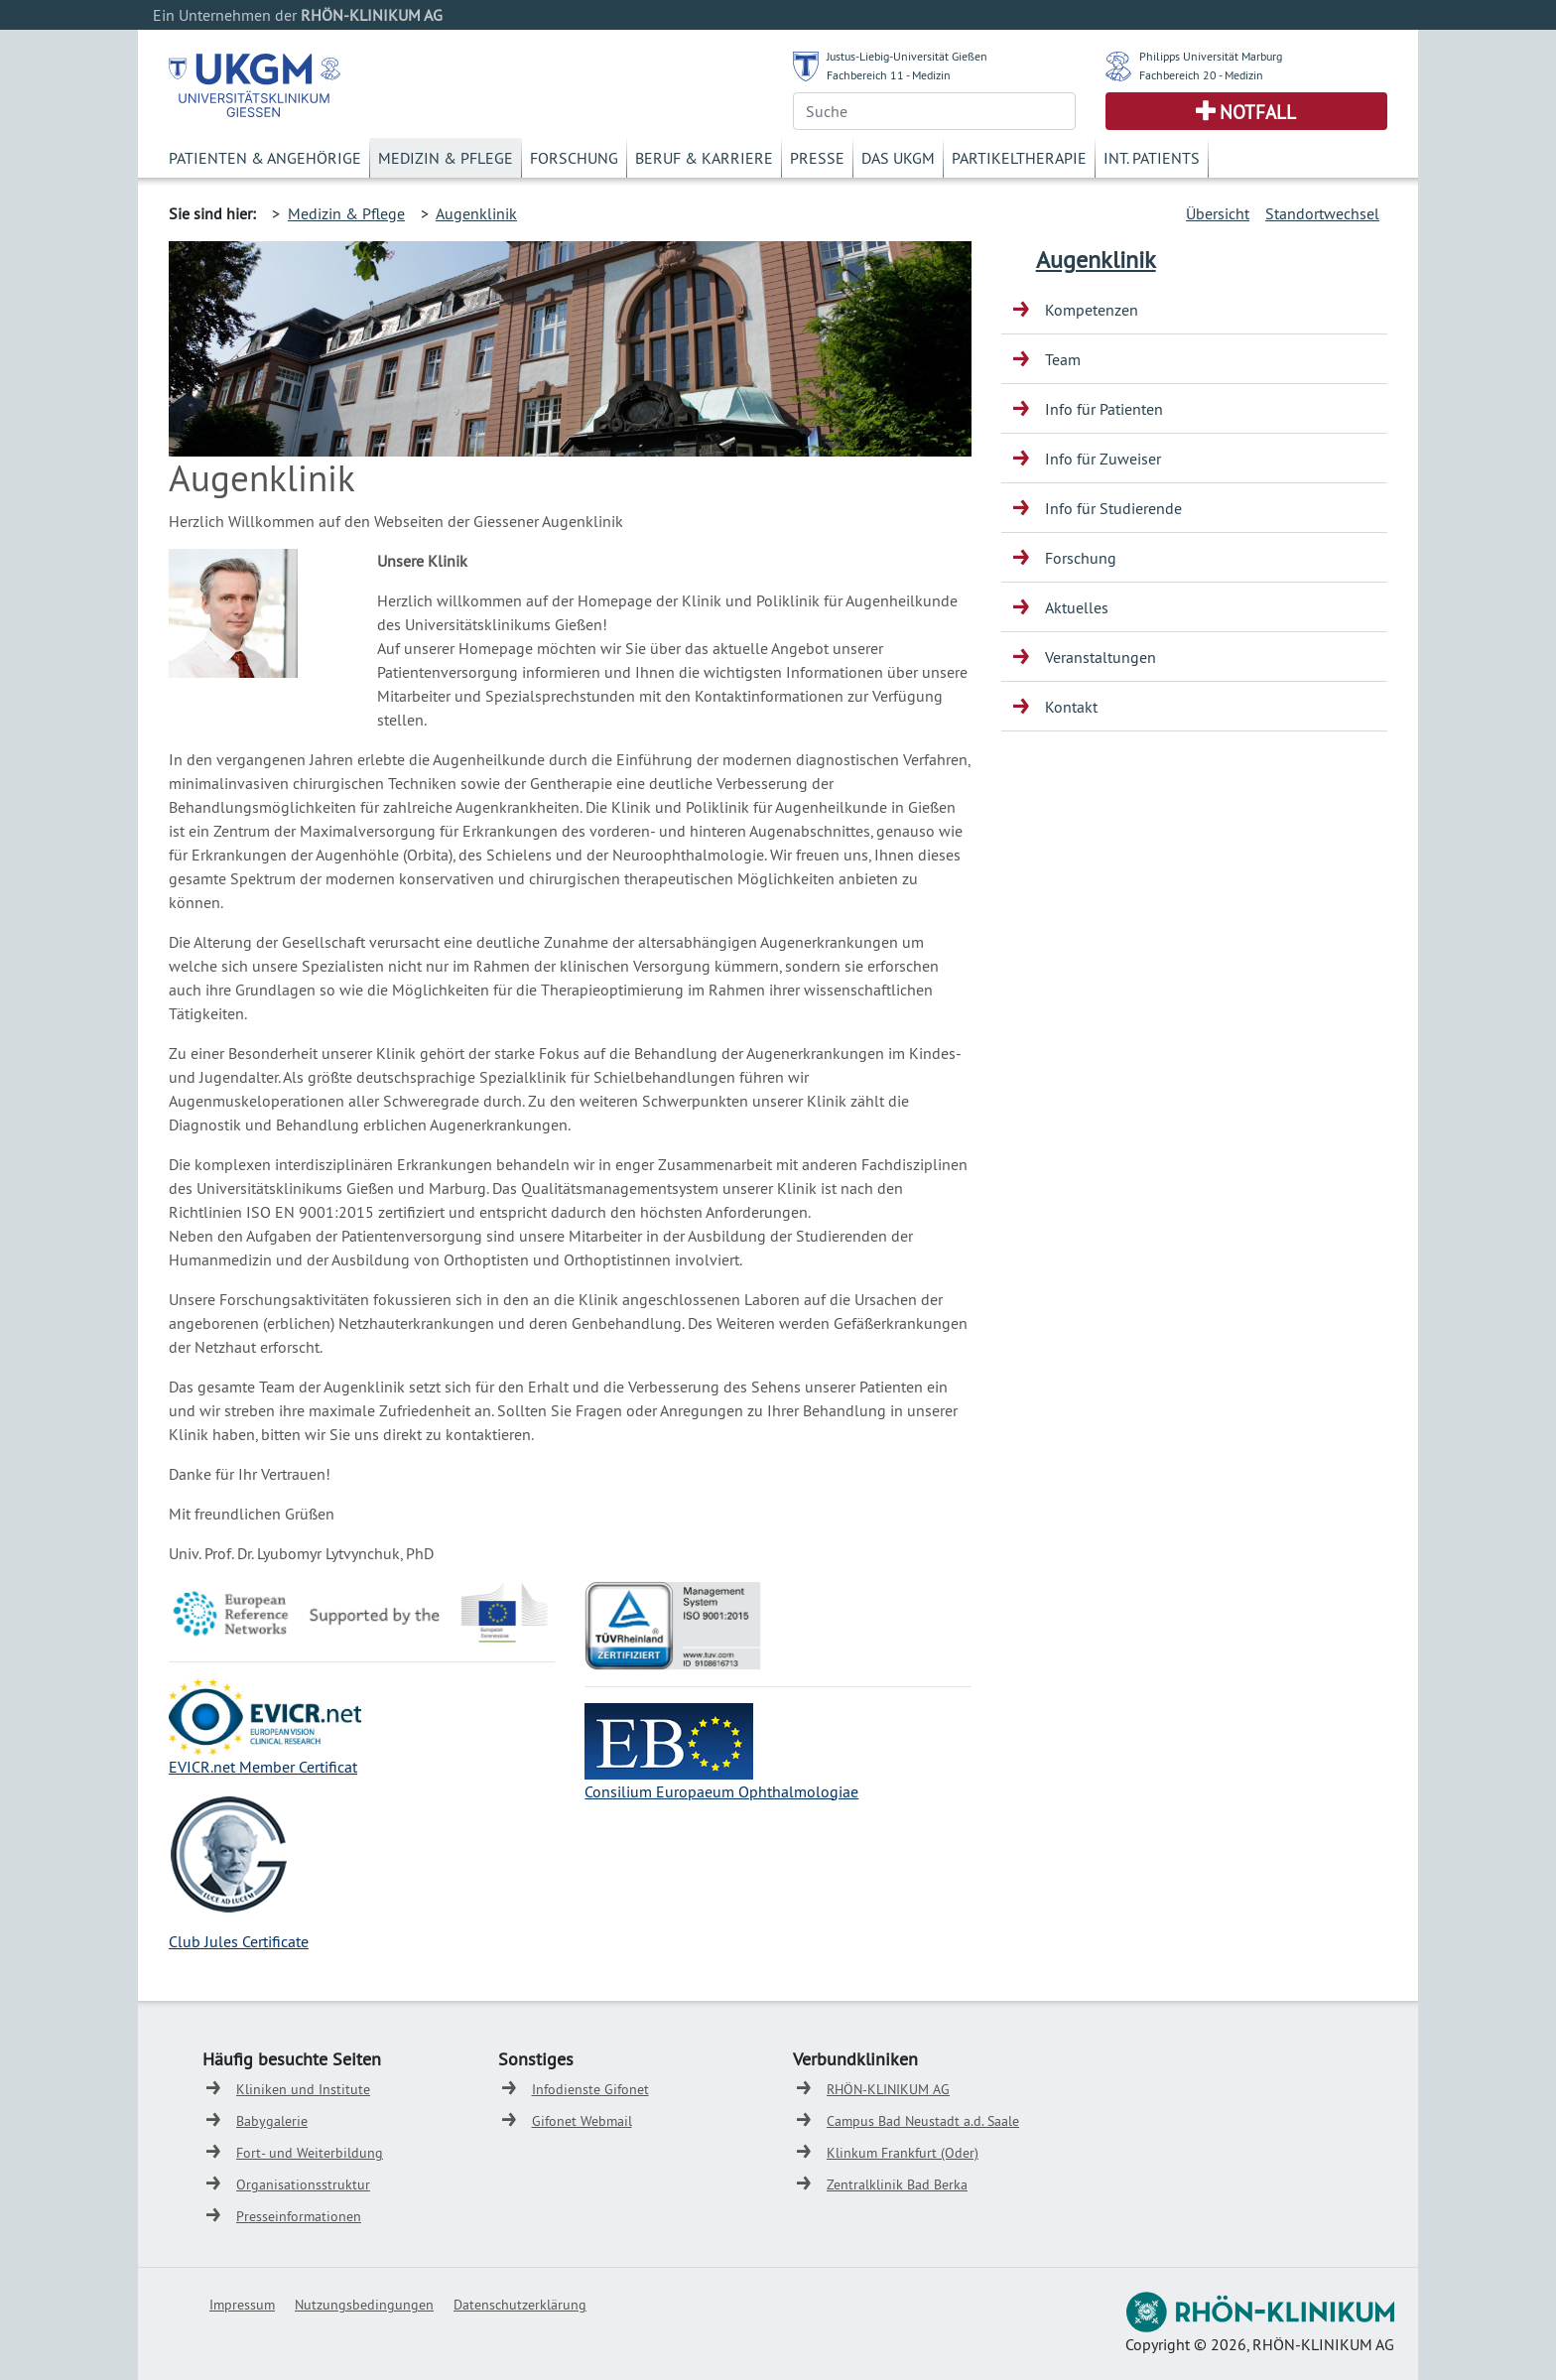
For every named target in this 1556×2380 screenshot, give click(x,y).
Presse (817, 158)
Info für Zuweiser (1103, 458)
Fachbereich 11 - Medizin (889, 74)
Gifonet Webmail (582, 2121)
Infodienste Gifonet (590, 2089)
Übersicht (1217, 213)
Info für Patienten (1104, 409)
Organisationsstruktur (303, 2184)
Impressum (242, 2305)
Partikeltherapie (1019, 158)
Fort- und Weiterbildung (309, 2153)
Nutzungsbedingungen (364, 2305)
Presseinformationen (298, 2216)
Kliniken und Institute (303, 2089)
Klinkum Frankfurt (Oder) (902, 2153)
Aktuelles (1076, 607)
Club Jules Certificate (239, 1941)
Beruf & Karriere (704, 158)
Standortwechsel (1322, 213)
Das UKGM (898, 158)
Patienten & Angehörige (265, 158)
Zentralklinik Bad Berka (897, 2184)
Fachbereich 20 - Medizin (1201, 74)
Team (1063, 359)
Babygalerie (272, 2121)
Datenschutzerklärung (520, 2305)
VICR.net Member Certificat (267, 1767)
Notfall (1258, 112)
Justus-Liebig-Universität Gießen (907, 56)
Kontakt (1071, 707)
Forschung (574, 158)
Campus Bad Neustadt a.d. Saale (923, 2121)
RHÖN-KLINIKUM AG (888, 2089)
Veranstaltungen (1100, 657)
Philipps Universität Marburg (1210, 56)
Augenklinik (476, 213)
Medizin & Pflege (445, 158)
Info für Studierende (1113, 508)
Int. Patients (1151, 158)
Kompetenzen (1091, 310)
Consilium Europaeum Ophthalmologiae (721, 1791)
